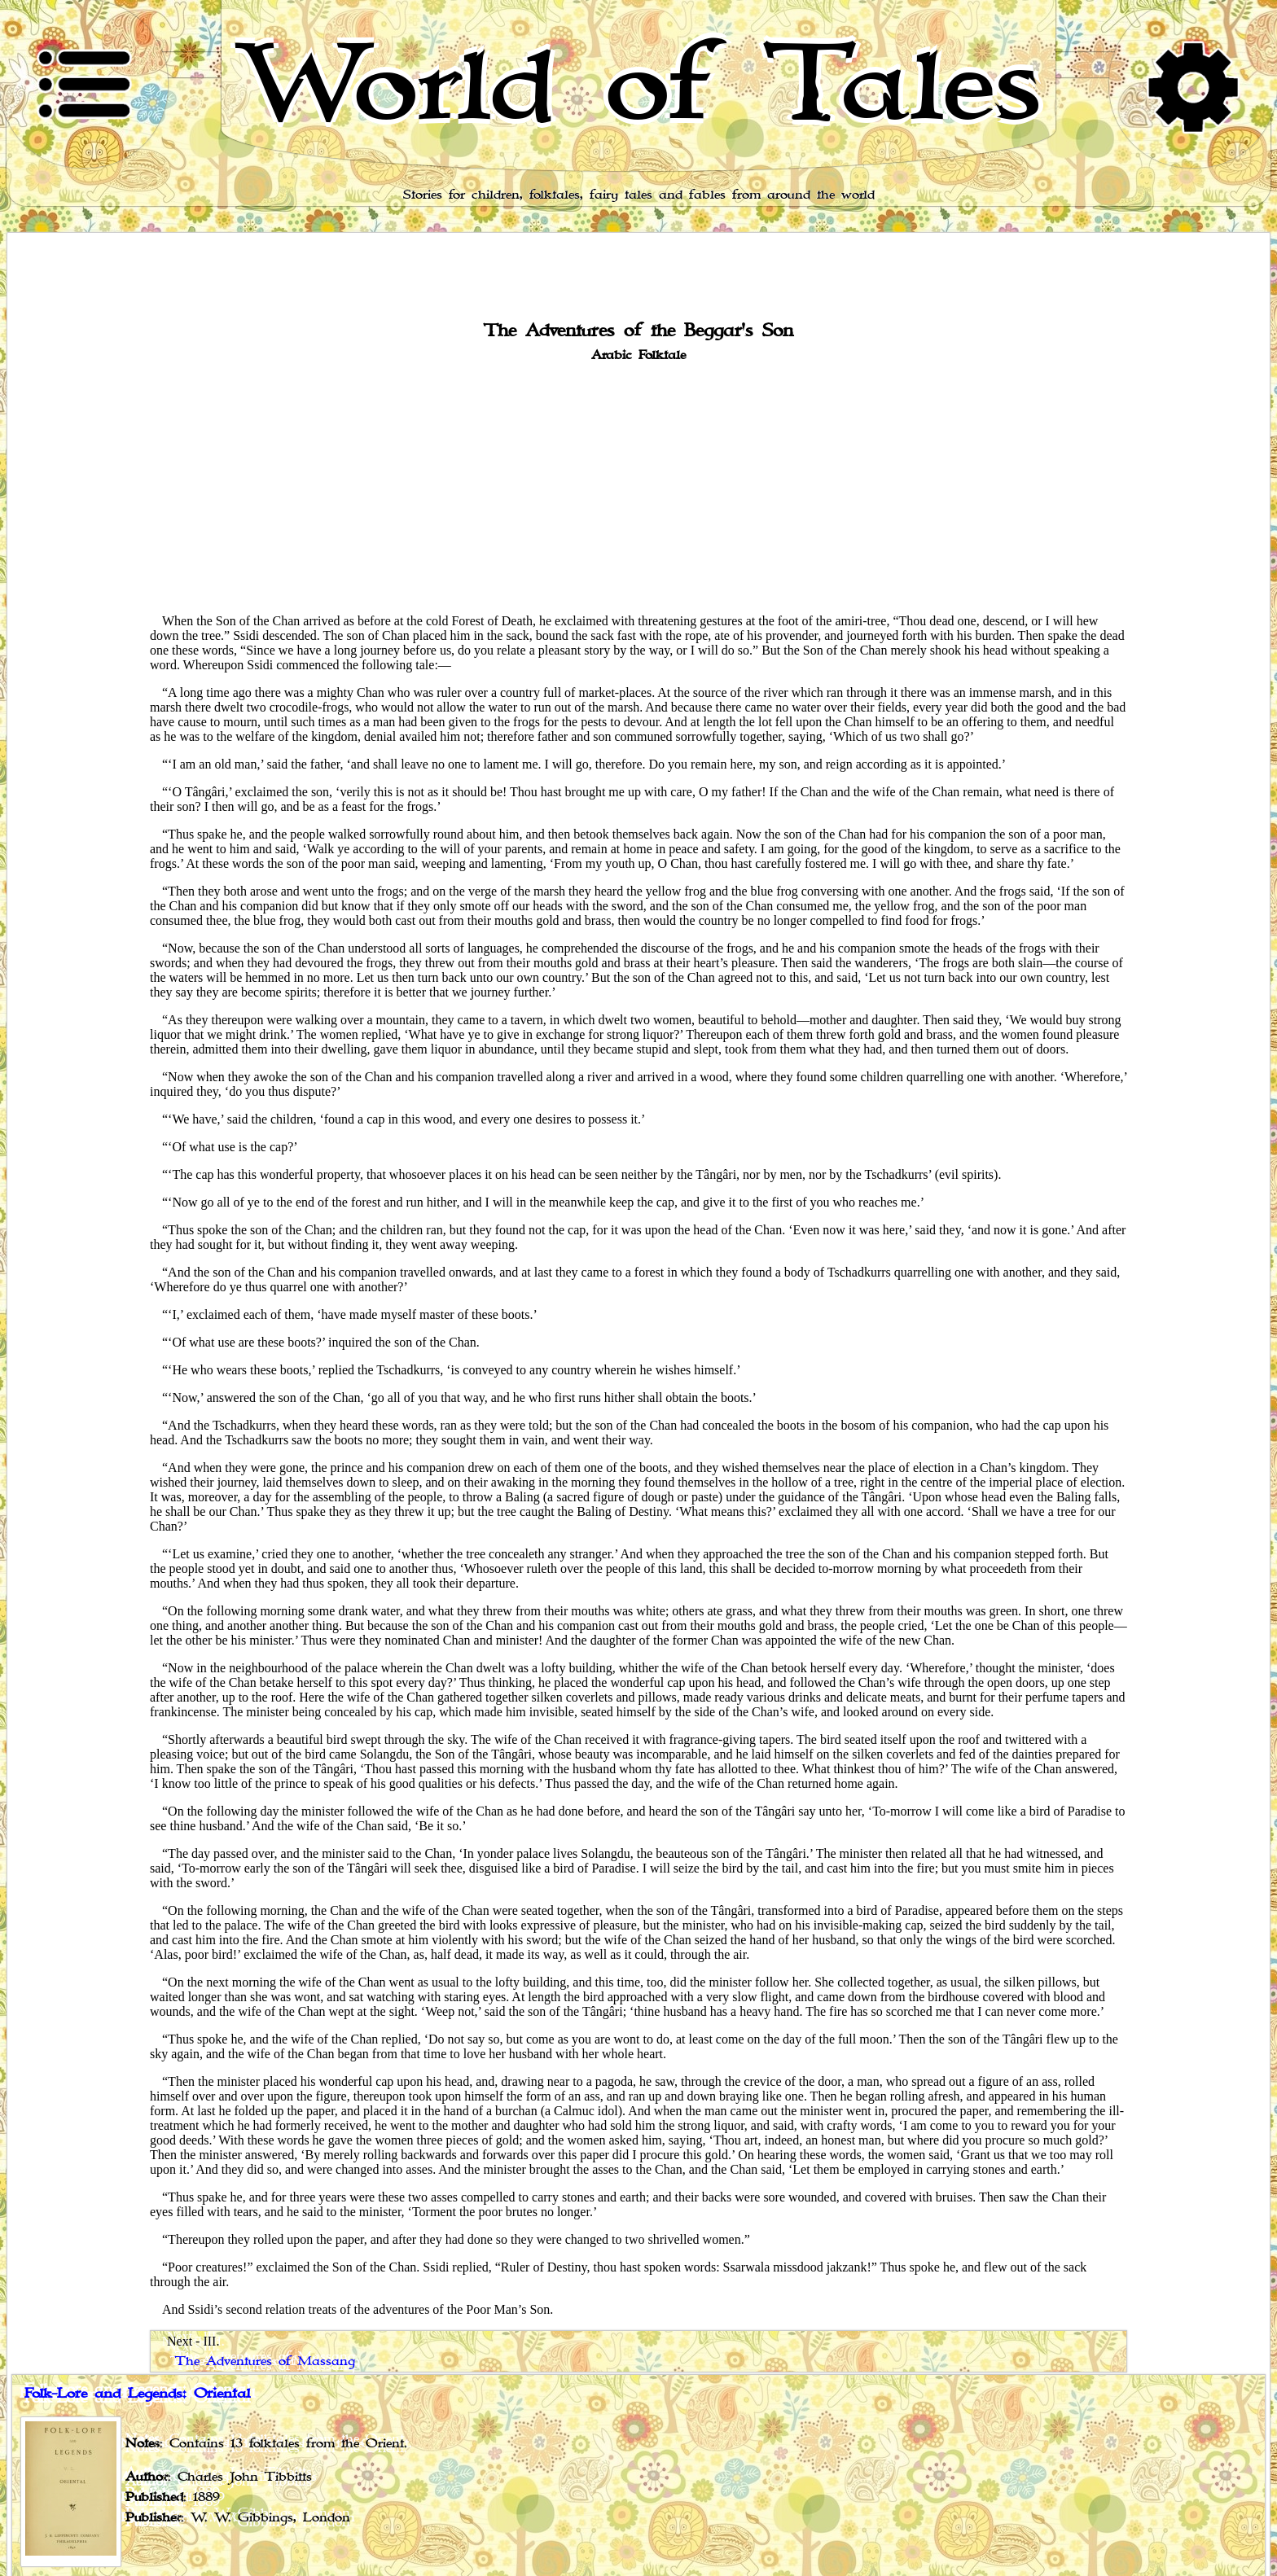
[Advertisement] (638, 487)
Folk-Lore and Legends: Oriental (137, 2393)
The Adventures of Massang (265, 2361)
